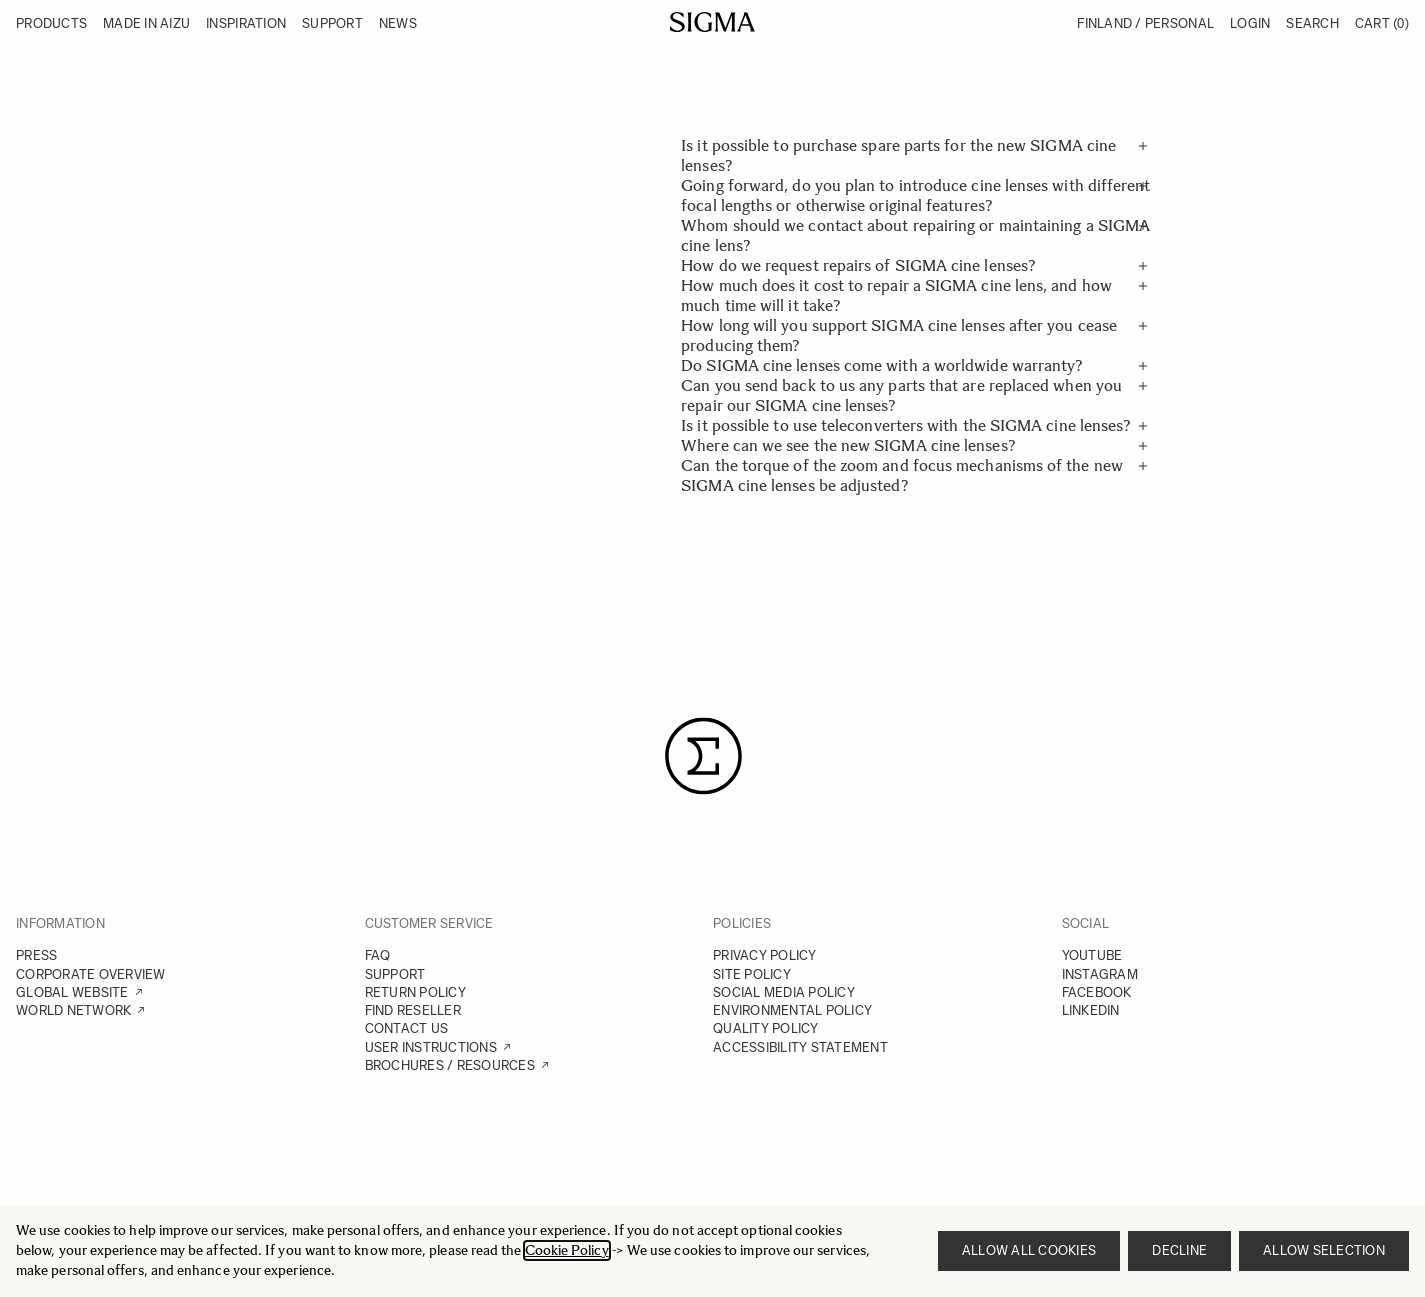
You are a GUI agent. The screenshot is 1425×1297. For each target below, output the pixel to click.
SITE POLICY (752, 974)
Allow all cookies (1029, 1250)
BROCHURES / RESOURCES (450, 1065)
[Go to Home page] (712, 22)
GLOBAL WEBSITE (72, 992)
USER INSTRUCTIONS (431, 1047)
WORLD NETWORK (73, 1010)
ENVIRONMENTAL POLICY (792, 1010)
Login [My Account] (1250, 23)
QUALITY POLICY (766, 1028)
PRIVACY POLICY (765, 955)
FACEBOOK (1097, 992)
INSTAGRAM (1100, 974)
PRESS (36, 955)
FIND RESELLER (413, 1010)
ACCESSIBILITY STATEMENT (800, 1047)
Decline (1179, 1250)
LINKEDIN (1091, 1010)
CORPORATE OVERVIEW (91, 974)
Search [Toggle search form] (1312, 23)
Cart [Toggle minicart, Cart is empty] (1382, 23)
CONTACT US (407, 1028)
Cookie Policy (567, 1250)
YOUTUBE (1092, 955)
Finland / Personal (1145, 23)
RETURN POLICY (415, 992)
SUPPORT (395, 974)
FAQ (378, 955)
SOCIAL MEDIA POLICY (784, 992)
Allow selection (1324, 1250)
